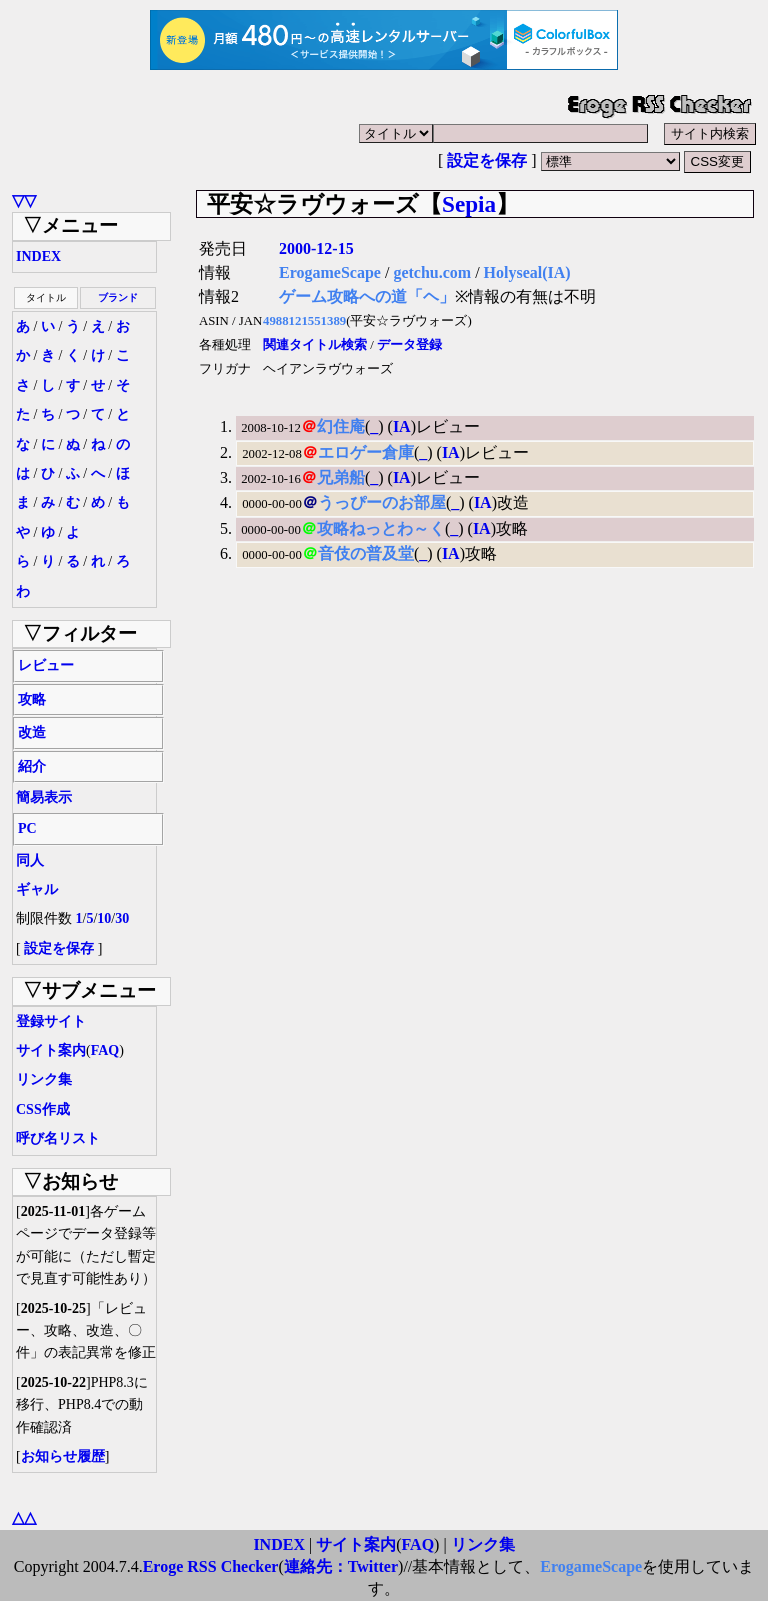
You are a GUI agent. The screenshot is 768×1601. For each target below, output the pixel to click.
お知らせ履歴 (63, 1456)
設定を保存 (487, 160)
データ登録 (409, 345)
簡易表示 (44, 797)
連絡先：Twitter (341, 1566)
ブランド (118, 297)
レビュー (46, 665)
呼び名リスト (58, 1138)
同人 (30, 860)
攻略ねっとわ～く (381, 528)
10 (104, 918)
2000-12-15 (316, 248)
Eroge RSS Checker (211, 1566)
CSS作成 (43, 1109)
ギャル (37, 889)
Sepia (469, 204)
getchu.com (432, 272)
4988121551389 (304, 321)
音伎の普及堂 (366, 553)
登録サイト (51, 1021)
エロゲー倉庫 (366, 452)
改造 (32, 732)
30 (122, 918)
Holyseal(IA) (527, 272)
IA (402, 426)
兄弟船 (341, 477)
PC (27, 828)
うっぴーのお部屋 (382, 502)
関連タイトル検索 (315, 345)
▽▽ (24, 200)
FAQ (105, 1050)
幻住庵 (341, 426)
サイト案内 (51, 1050)
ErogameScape (330, 272)
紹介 (32, 766)
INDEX (38, 256)
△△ (24, 1517)
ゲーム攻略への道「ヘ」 (367, 296)
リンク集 (44, 1079)
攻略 (32, 699)
